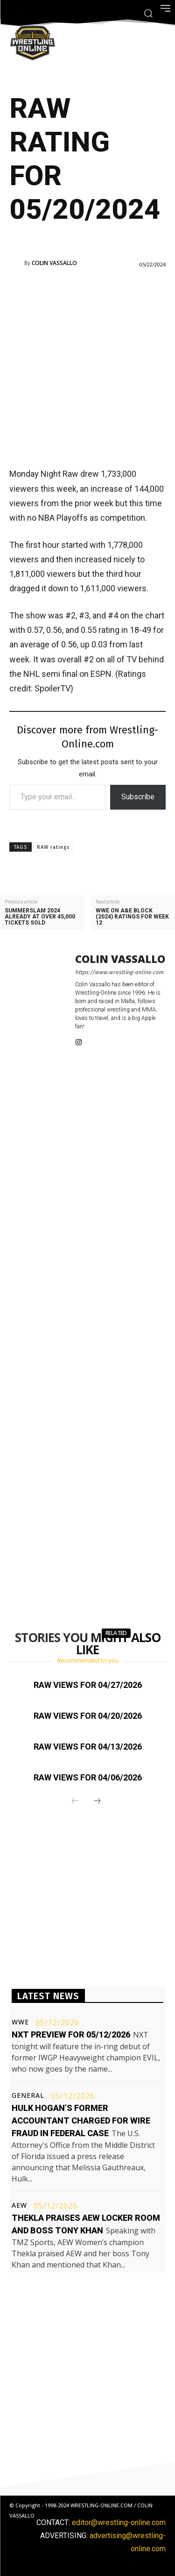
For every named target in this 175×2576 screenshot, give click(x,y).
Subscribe (137, 796)
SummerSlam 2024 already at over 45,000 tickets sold (40, 917)
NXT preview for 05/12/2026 (71, 2034)
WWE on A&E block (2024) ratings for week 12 (132, 917)
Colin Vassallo (54, 263)
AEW (19, 2205)
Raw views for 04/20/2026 (88, 1716)
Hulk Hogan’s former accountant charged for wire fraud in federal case (81, 2120)
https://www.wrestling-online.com (119, 972)
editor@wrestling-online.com (119, 2522)
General (28, 2095)
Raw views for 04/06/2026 (88, 1777)
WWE (20, 2022)
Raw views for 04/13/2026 (88, 1746)
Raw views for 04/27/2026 (88, 1685)
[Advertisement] (87, 366)
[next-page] (97, 1801)
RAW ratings (53, 847)
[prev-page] (75, 1801)
